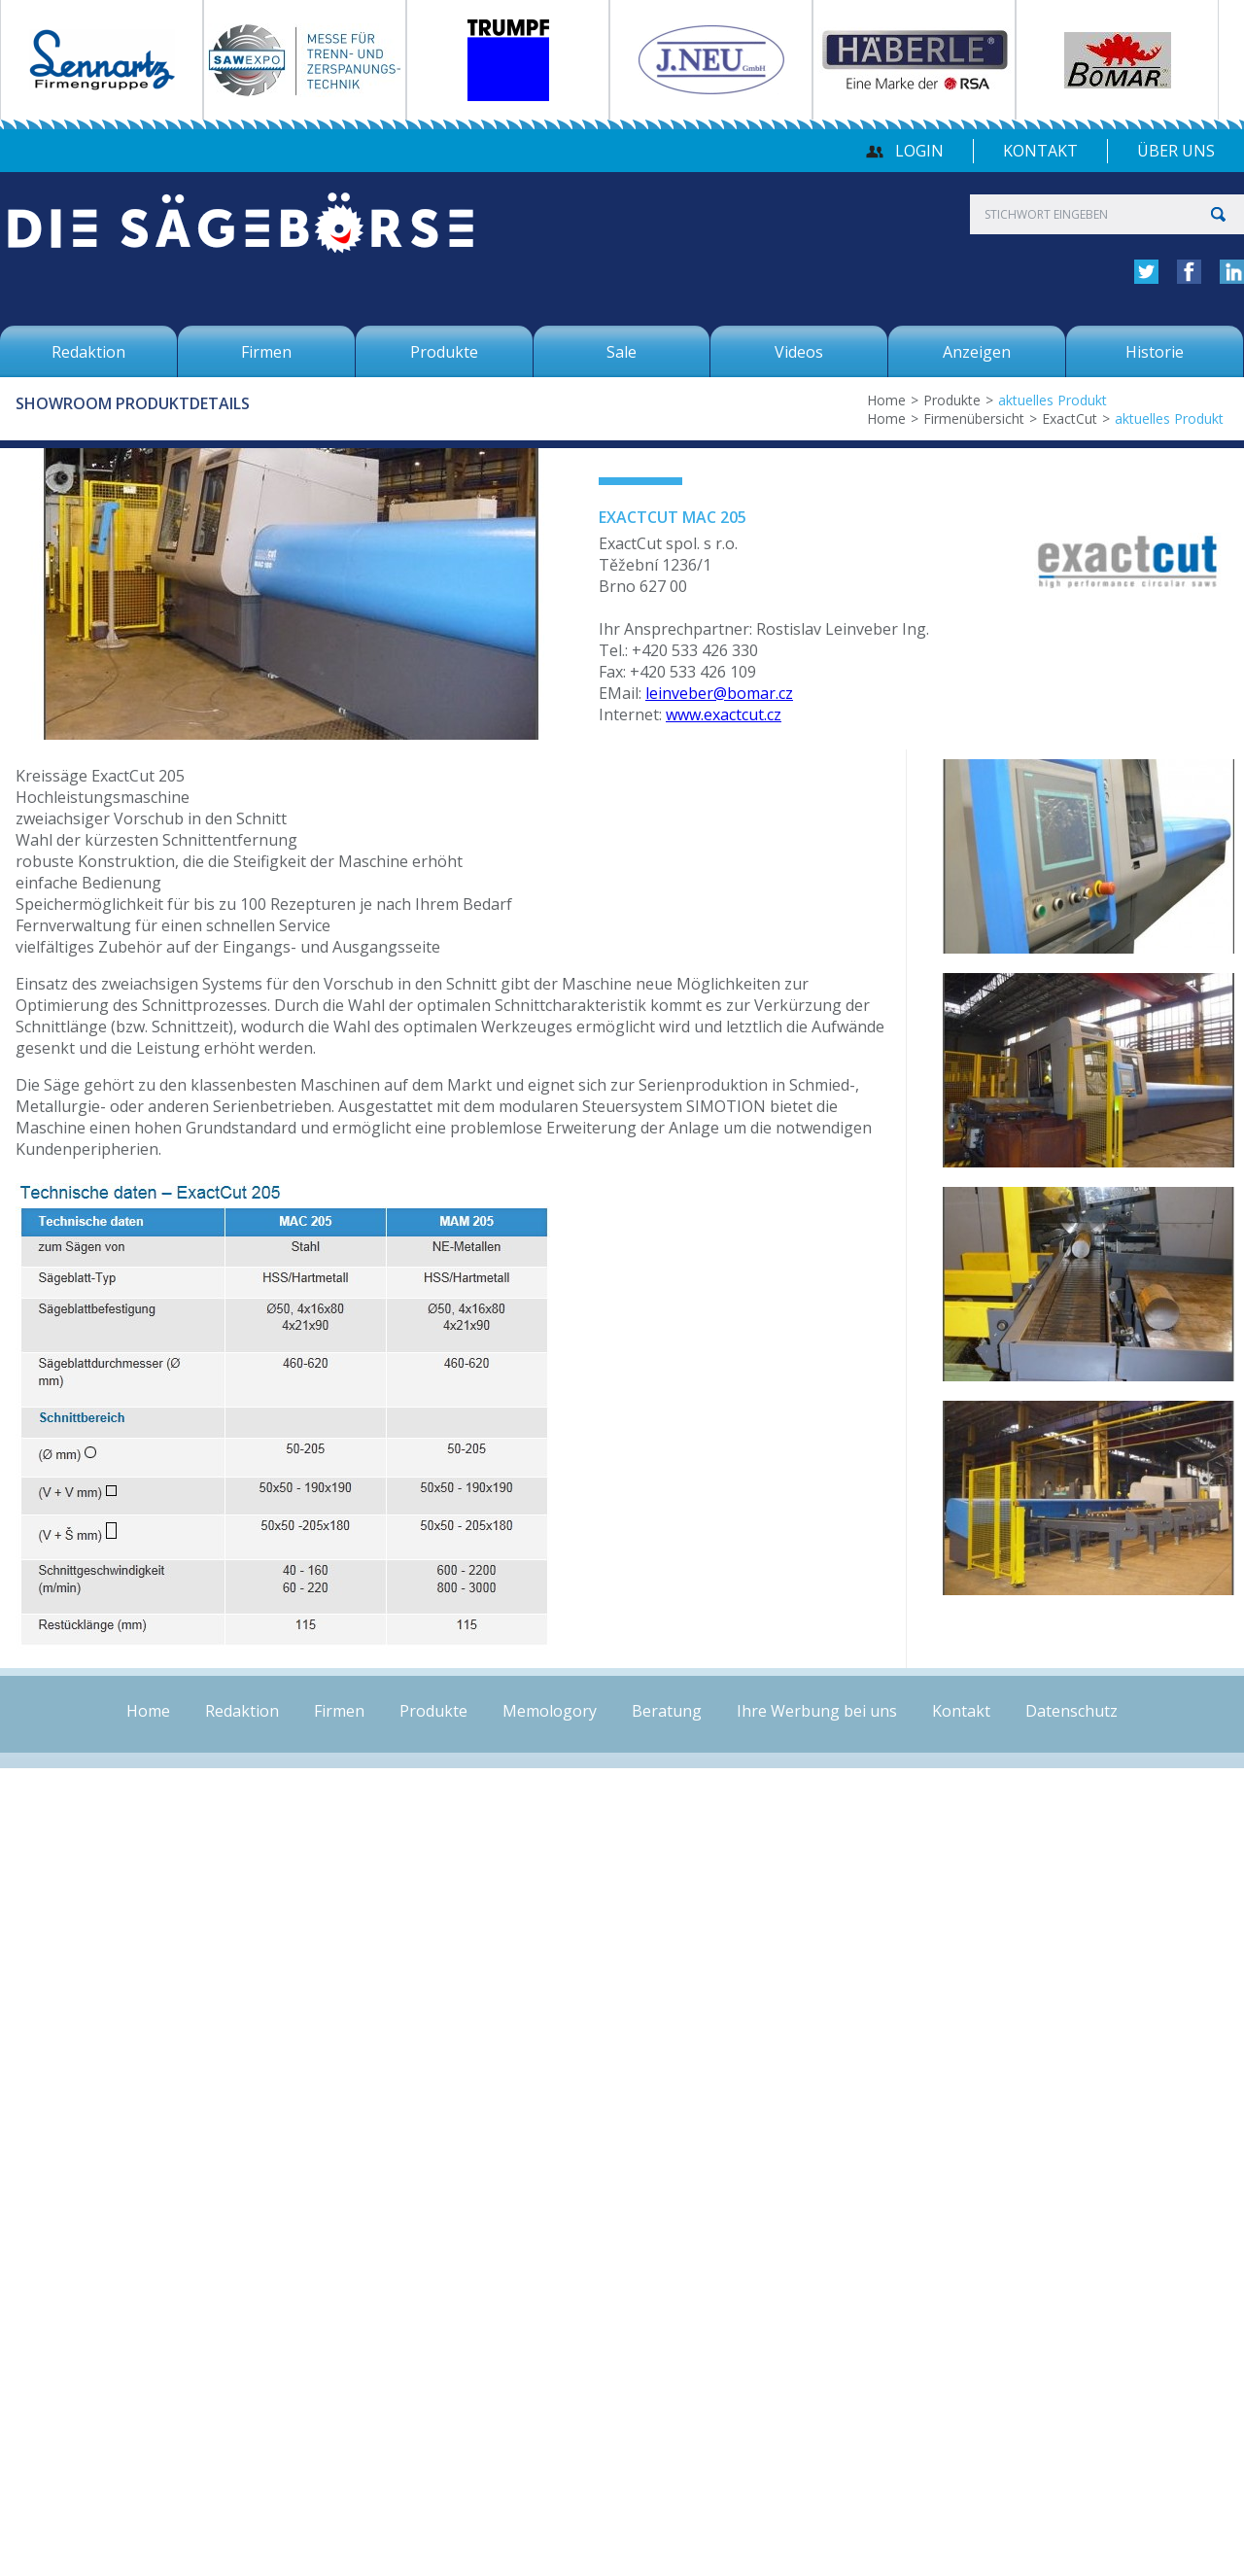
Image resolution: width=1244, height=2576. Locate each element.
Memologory (549, 1711)
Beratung (667, 1711)
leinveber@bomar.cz (719, 693)
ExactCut (1069, 418)
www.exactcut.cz (723, 714)
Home (886, 400)
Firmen (339, 1711)
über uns (1176, 150)
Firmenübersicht (973, 418)
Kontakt (1040, 150)
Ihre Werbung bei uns (817, 1711)
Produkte (952, 400)
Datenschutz (1071, 1711)
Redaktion (242, 1711)
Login (919, 150)
